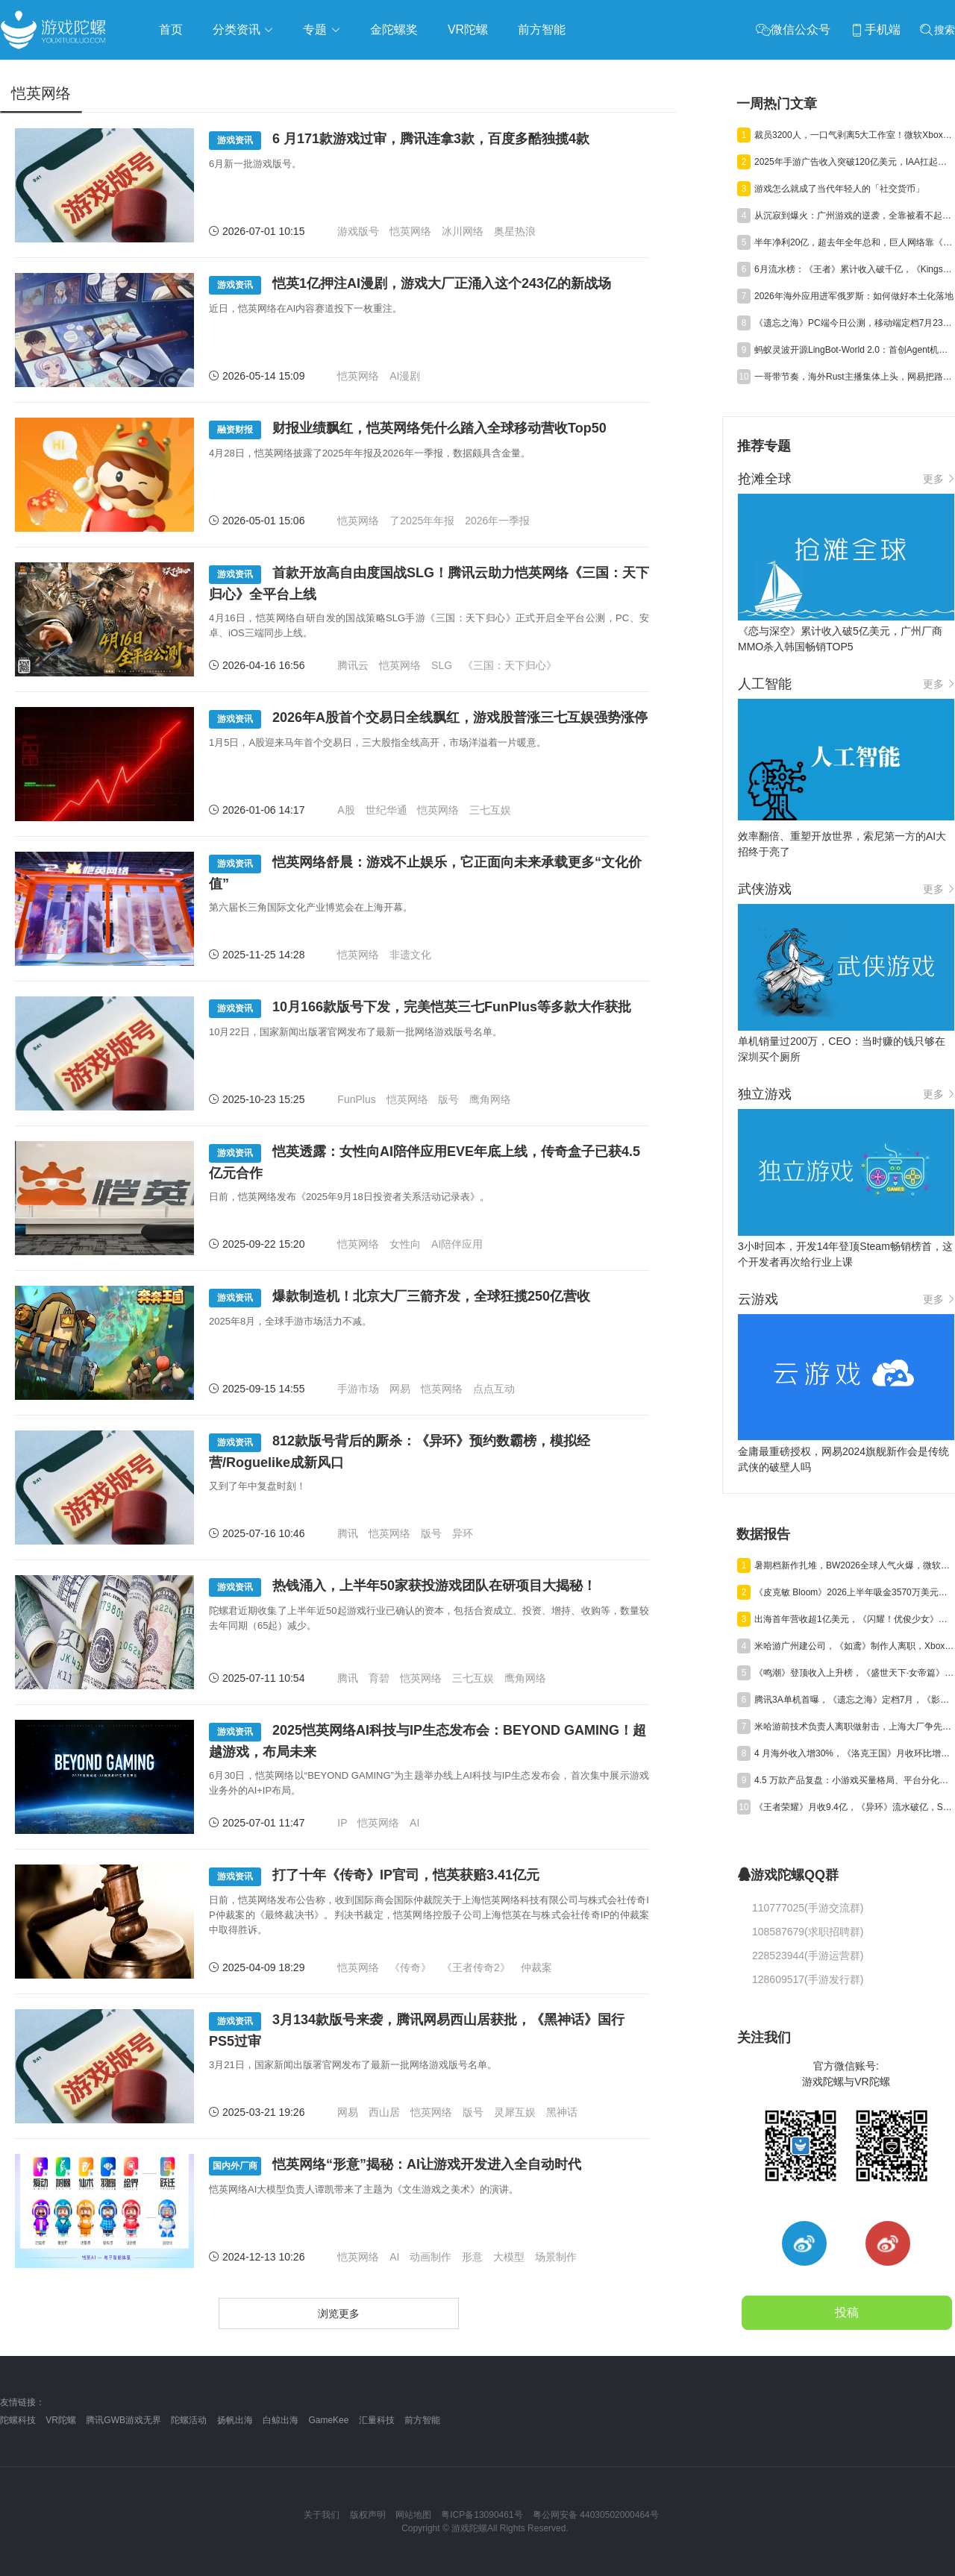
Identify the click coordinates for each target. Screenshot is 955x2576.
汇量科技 (377, 2420)
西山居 (384, 2112)
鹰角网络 (490, 1099)
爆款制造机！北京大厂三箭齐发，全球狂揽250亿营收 (399, 1298)
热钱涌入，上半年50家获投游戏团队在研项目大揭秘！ (402, 1587)
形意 (472, 2257)
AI (414, 1823)
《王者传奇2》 (476, 1967)
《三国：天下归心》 (510, 665)
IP (342, 1823)
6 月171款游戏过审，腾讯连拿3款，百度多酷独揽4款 (399, 140)
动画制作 (430, 2257)
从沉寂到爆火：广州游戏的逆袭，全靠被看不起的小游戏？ (854, 215)
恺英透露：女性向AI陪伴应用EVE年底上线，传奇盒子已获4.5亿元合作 (424, 1162)
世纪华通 (386, 810)
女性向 (405, 1244)
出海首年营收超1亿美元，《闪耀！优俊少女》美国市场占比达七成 (854, 1619)
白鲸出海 (280, 2420)
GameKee (328, 2420)
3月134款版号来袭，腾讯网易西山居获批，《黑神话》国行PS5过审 (416, 2030)
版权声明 (368, 2515)
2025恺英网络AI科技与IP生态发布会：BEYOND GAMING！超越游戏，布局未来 (427, 1741)
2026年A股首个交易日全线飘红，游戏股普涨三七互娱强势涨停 (428, 719)
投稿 (847, 2312)
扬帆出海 (235, 2420)
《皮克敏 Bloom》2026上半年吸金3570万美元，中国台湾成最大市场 (854, 1592)
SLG (441, 665)
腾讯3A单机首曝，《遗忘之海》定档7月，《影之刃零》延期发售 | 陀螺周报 (854, 1699)
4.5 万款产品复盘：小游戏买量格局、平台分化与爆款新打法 (854, 1780)
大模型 (509, 2257)
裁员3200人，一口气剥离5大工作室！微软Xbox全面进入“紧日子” (854, 135)
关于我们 (321, 2515)
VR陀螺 (61, 2420)
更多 (938, 479)
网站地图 (413, 2515)
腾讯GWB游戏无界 (123, 2420)
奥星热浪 (515, 231)
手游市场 (358, 1389)
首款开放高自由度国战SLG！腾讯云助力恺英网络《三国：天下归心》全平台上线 (429, 583)
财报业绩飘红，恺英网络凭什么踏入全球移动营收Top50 (408, 430)
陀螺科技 (18, 2420)
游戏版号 (358, 231)
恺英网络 (410, 231)
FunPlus (356, 1099)
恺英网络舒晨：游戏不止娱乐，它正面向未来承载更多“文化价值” (425, 873)
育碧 (379, 1678)
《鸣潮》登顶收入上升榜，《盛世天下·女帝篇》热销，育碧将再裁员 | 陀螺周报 (854, 1673)
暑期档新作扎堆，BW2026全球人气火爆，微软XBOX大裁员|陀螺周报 (854, 1565)
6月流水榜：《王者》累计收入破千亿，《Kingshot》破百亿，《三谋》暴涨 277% (854, 269)
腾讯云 (353, 665)
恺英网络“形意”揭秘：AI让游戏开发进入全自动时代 (395, 2166)
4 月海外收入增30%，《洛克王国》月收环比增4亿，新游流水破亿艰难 (854, 1753)
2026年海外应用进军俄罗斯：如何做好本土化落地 (854, 296)
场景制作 (556, 2257)
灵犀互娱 (515, 2112)
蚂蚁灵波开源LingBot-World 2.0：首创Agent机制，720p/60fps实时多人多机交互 (854, 350)
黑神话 (561, 2112)
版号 (448, 1099)
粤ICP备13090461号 (481, 2515)
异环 (462, 1533)
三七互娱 (490, 810)
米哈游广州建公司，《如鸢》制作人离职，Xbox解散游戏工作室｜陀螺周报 (854, 1646)
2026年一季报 (497, 521)
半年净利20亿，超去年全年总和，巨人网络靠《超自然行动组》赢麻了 (854, 242)
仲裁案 (536, 1967)
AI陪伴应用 (457, 1244)
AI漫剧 (404, 376)
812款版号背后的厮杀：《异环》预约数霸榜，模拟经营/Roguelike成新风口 (399, 1451)
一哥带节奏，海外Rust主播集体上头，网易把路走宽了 (854, 376)
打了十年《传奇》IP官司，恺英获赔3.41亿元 (374, 1876)
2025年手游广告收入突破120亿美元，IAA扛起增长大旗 (854, 162)
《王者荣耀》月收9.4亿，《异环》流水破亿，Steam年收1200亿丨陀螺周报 (854, 1807)
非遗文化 (410, 955)
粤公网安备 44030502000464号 (596, 2515)
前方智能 (422, 2420)
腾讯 (347, 1533)
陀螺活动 (189, 2420)
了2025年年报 (421, 521)
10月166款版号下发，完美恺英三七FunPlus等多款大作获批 (420, 1008)
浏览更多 (339, 2313)
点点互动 (494, 1389)
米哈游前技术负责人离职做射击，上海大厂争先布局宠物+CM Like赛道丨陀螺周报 (854, 1726)
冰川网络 (462, 231)
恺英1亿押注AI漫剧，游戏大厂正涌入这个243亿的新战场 (410, 285)
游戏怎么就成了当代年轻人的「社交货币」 (839, 188)
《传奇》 (410, 1967)
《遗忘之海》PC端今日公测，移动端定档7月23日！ (854, 323)
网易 (399, 1389)
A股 (345, 810)
